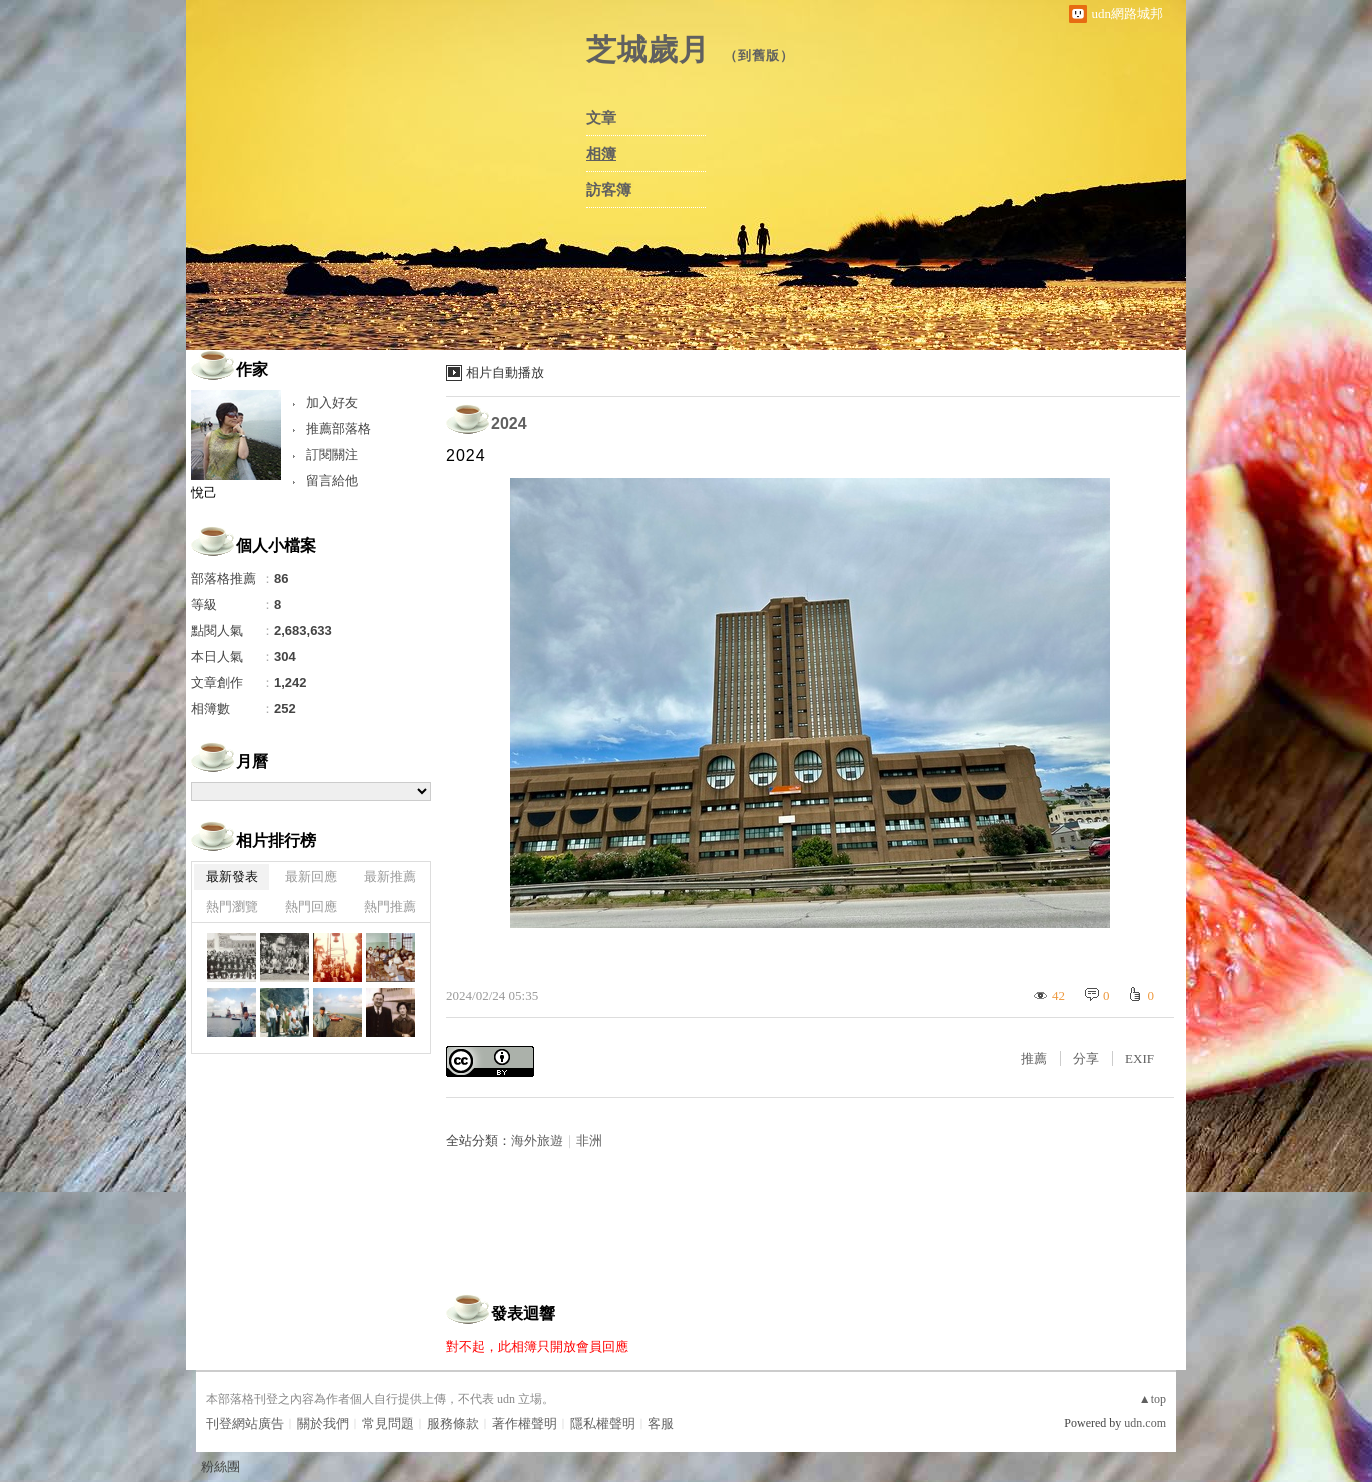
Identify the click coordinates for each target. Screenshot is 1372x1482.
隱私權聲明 (602, 1423)
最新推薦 (390, 876)
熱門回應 (311, 906)
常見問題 (388, 1423)
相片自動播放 (505, 372)
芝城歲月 (648, 49)
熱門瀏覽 (232, 906)
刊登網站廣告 (245, 1423)
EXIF (1139, 1058)
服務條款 (453, 1423)
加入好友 (332, 402)
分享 (1086, 1058)
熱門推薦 (390, 906)
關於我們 (323, 1423)
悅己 (204, 492)
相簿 (601, 154)
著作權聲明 (524, 1423)
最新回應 (311, 876)
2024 (509, 423)
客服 (661, 1423)
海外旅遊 (537, 1140)
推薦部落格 (338, 428)
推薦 (1034, 1058)
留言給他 (332, 480)
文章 (601, 118)
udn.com (1145, 1423)
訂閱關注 (332, 454)
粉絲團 (220, 1466)
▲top (1152, 1399)
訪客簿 (608, 190)
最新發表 (232, 876)
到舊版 (759, 55)
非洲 (589, 1140)
